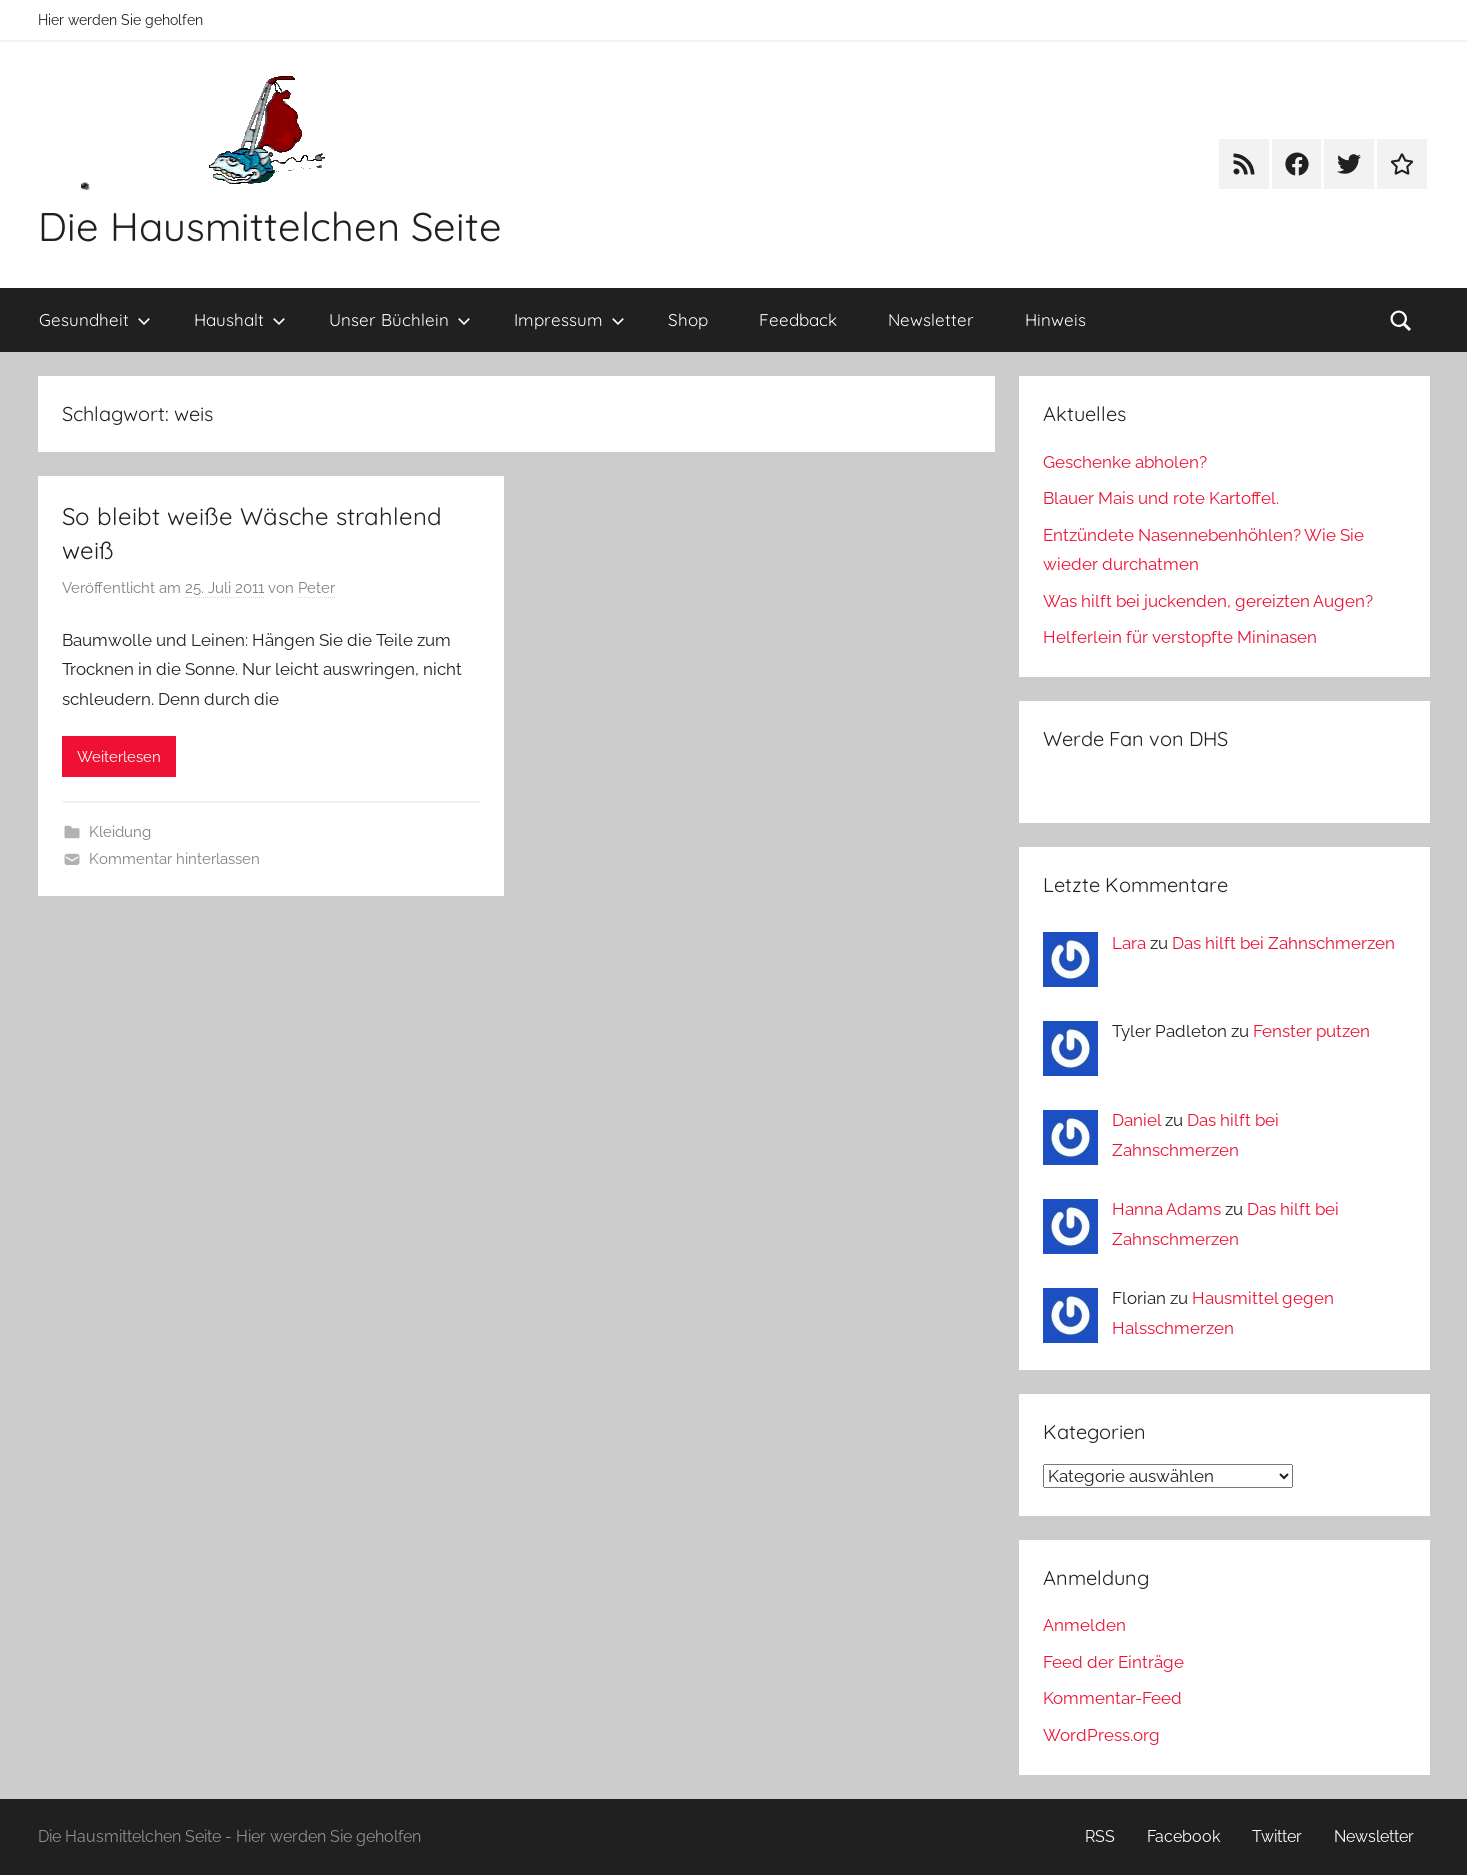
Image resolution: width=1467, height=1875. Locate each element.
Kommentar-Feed (1112, 1698)
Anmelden (1084, 1625)
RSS (1100, 1836)
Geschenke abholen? (1125, 462)
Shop (688, 319)
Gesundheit (95, 319)
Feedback (798, 319)
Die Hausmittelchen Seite (270, 226)
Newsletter (931, 319)
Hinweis (1055, 319)
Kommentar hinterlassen (174, 859)
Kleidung (120, 832)
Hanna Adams (1166, 1209)
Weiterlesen (119, 757)
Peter (316, 588)
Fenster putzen (1311, 1031)
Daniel (1136, 1120)
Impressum (569, 319)
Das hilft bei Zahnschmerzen (1283, 943)
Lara (1129, 943)
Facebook (1183, 1836)
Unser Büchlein (400, 319)
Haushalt (240, 319)
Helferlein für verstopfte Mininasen (1180, 637)
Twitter (1277, 1836)
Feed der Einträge (1113, 1662)
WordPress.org (1101, 1735)
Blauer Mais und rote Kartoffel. (1161, 498)
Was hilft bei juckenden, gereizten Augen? (1208, 601)
